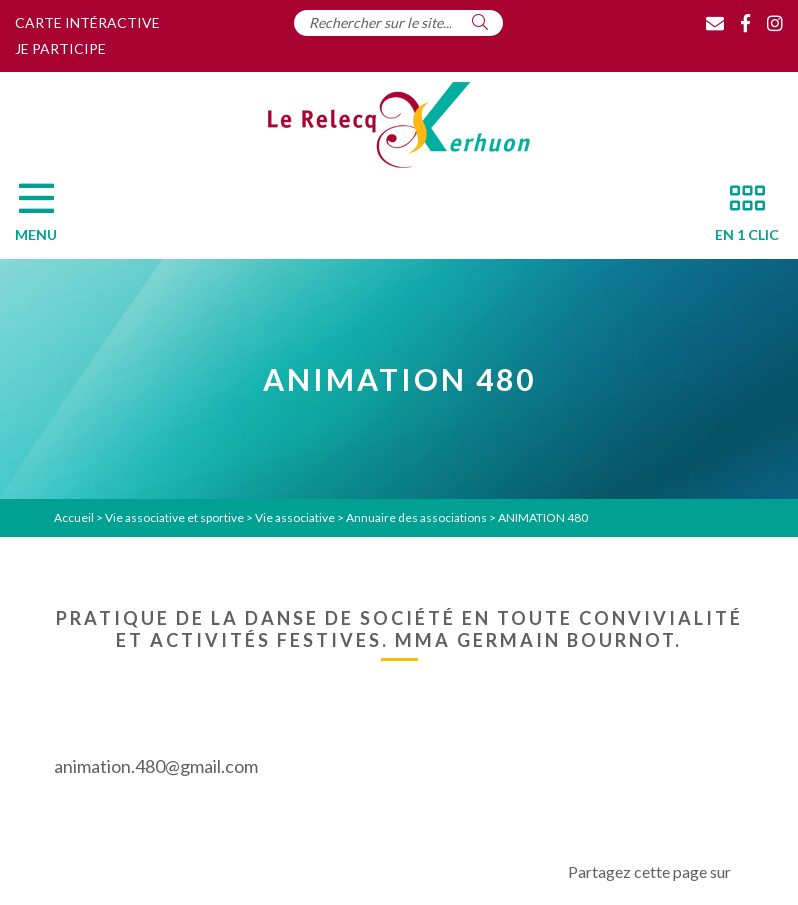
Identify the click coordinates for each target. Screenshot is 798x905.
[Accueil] (399, 125)
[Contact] (715, 23)
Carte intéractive (87, 22)
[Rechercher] (480, 22)
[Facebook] (745, 23)
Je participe (60, 48)
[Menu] (46, 218)
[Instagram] (775, 23)
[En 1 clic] (739, 218)
